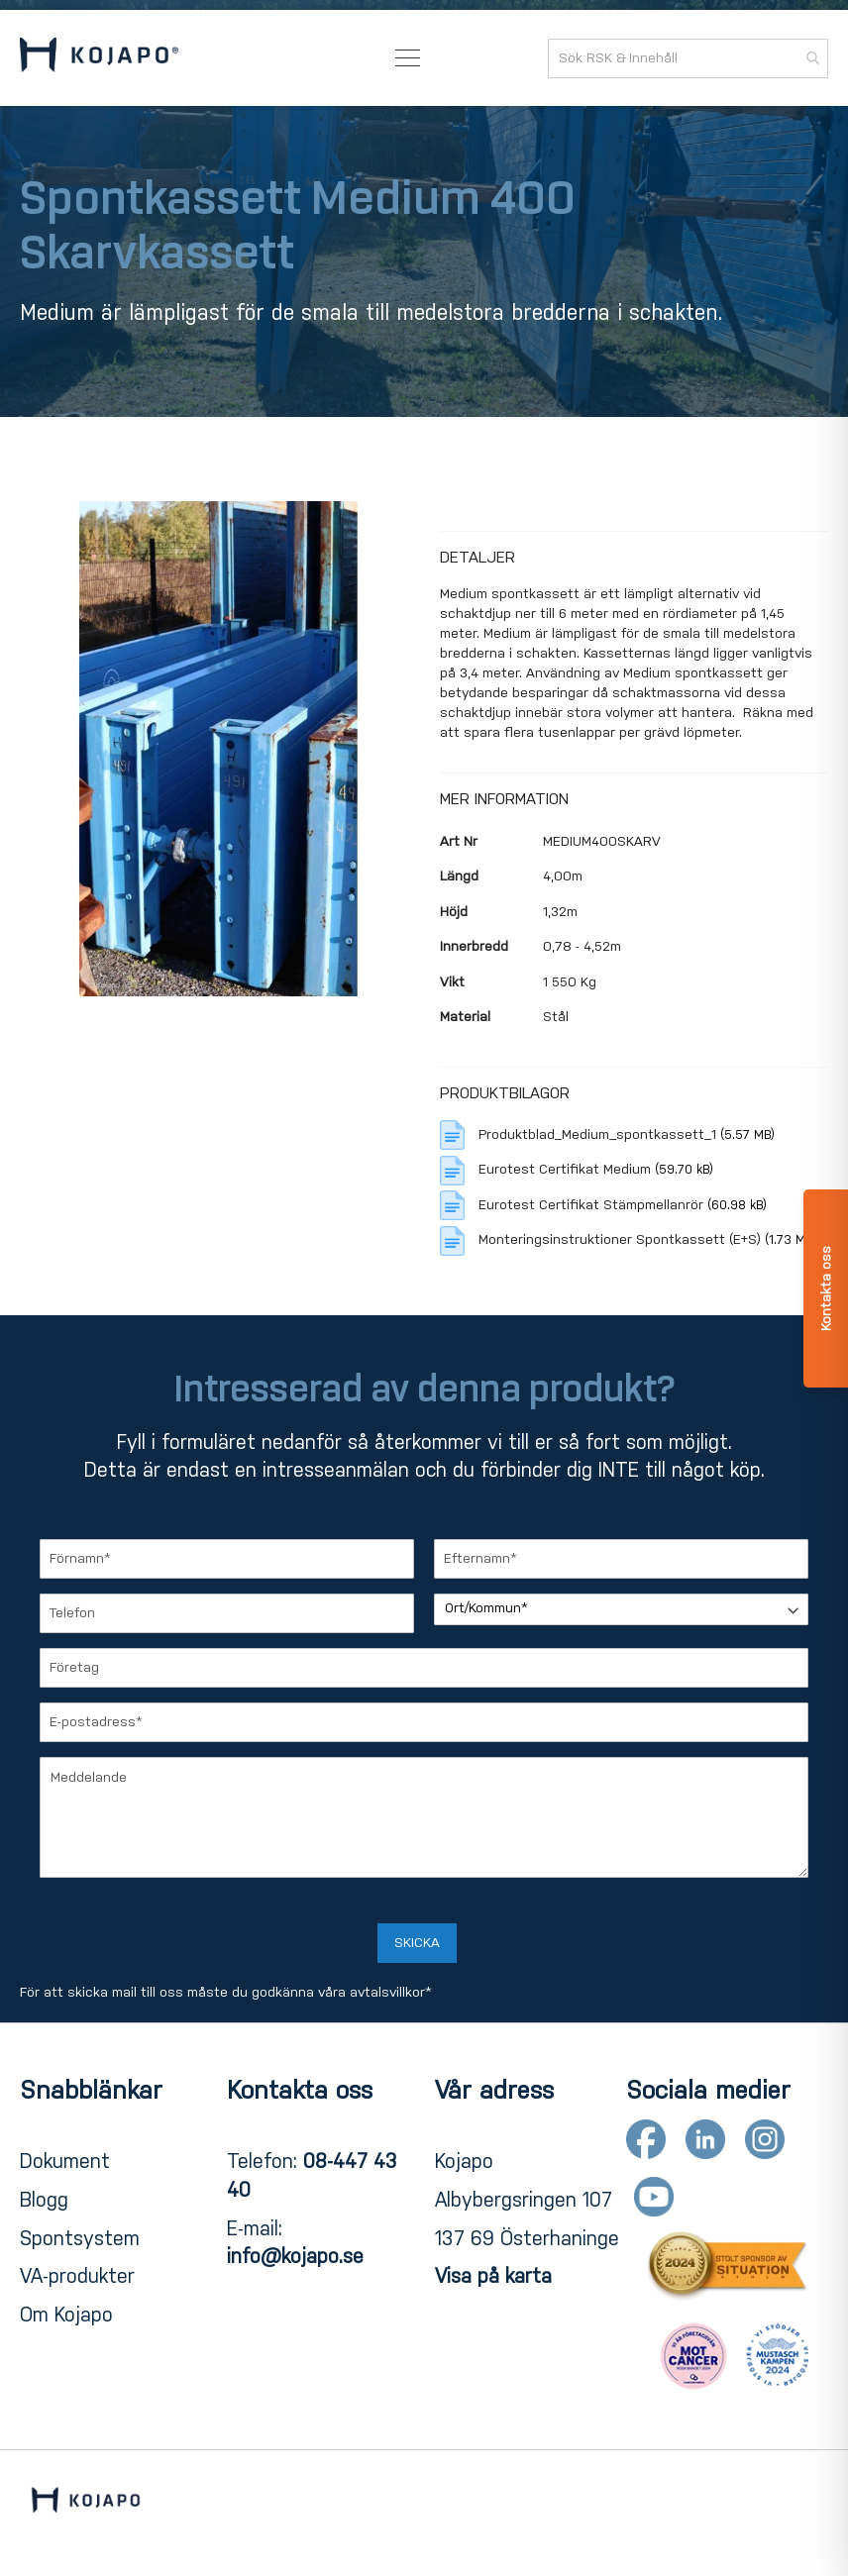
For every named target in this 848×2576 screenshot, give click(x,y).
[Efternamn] (621, 1559)
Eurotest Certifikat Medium (566, 1169)
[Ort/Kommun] (621, 1609)
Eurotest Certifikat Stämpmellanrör (592, 1204)
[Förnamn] (227, 1559)
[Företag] (424, 1668)
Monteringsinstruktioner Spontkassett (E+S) (621, 1239)
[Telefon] (227, 1613)
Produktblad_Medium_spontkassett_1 (599, 1134)
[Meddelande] (424, 1817)
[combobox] (688, 58)
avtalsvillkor (387, 1992)
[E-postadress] (424, 1722)
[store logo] (99, 58)
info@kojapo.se (295, 2256)
